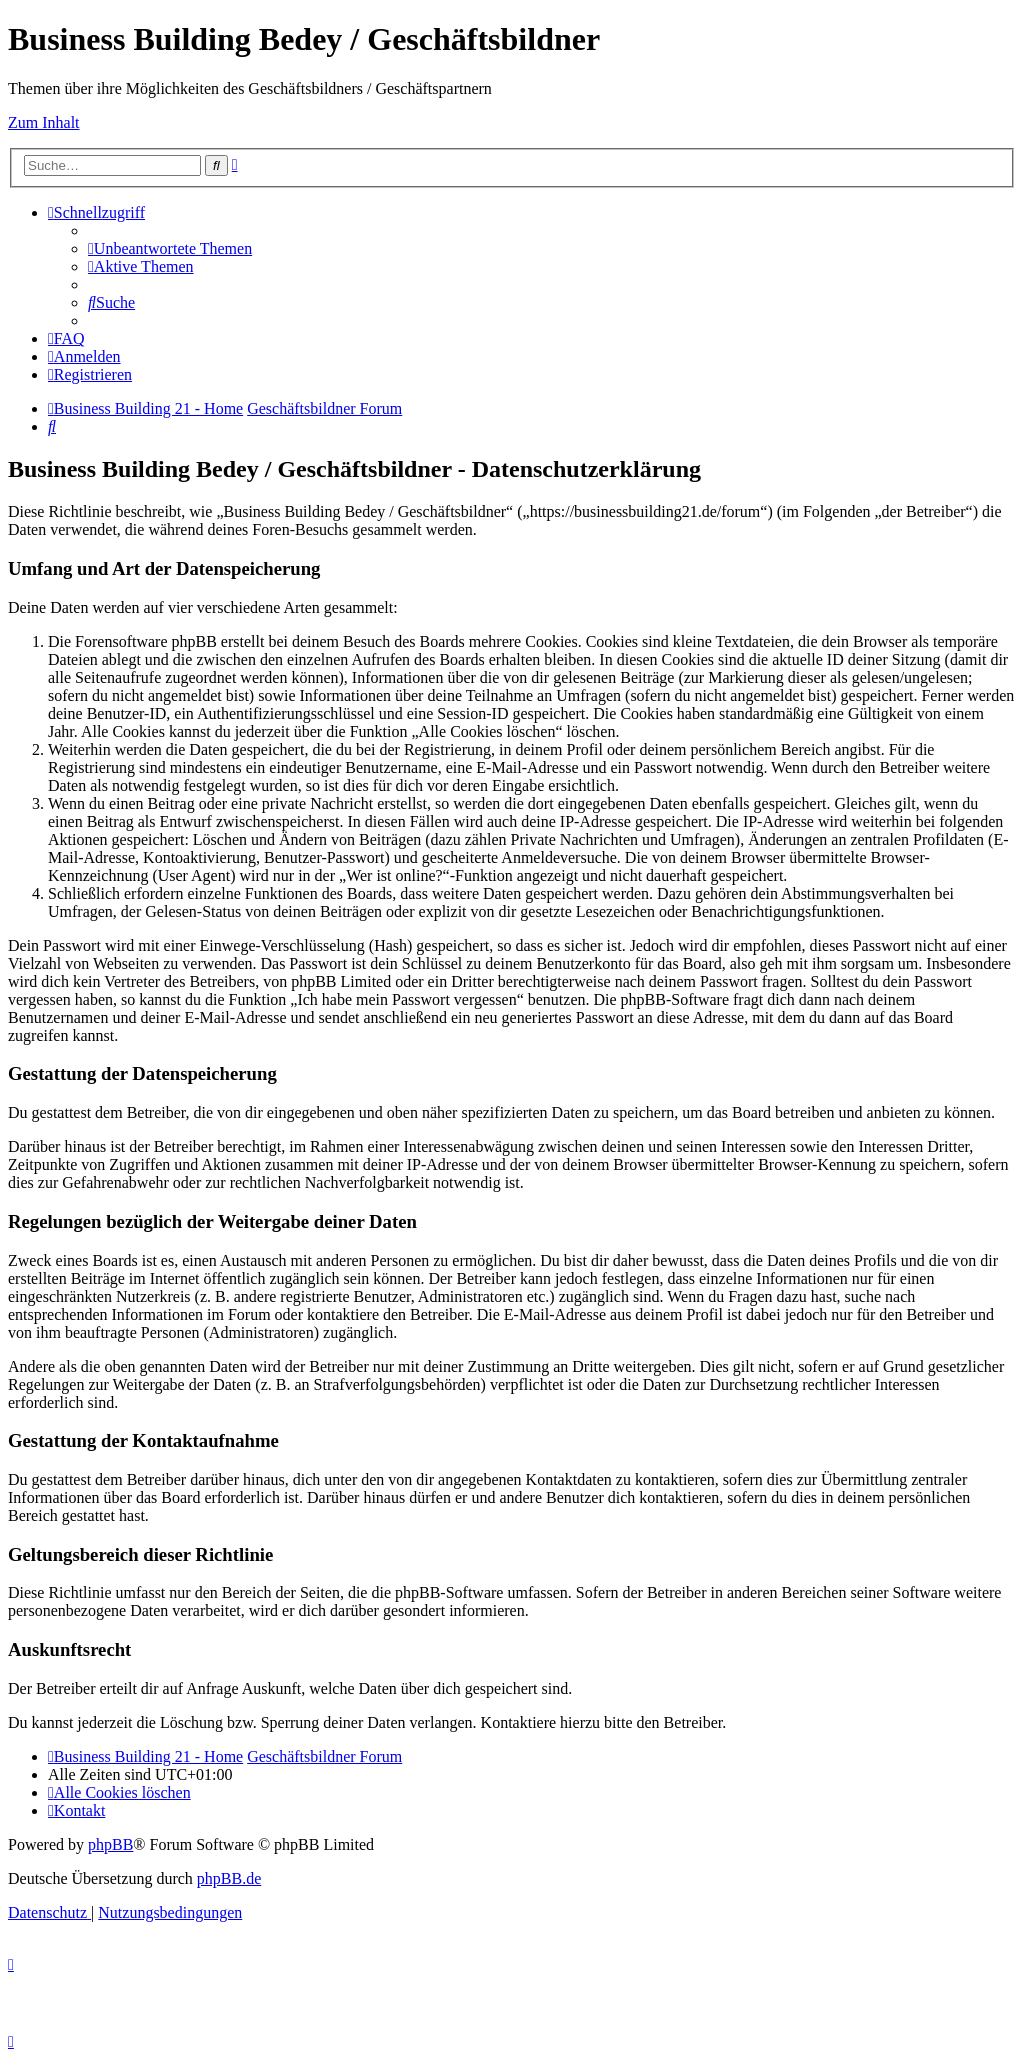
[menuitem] (170, 248)
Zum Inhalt (44, 122)
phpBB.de (229, 1878)
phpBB (110, 1844)
